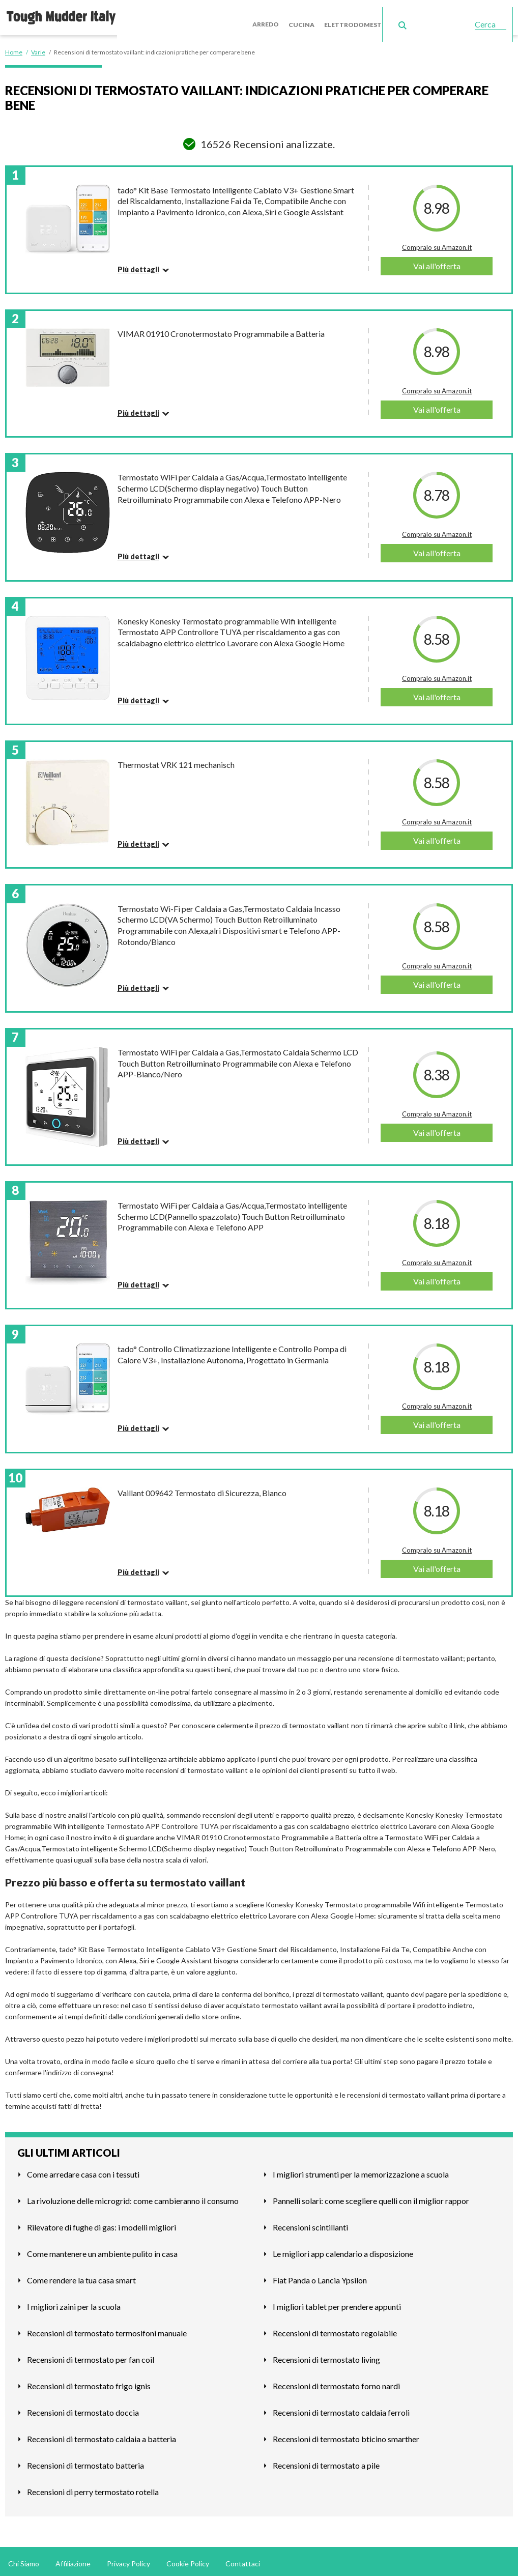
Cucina (310, 15)
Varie (453, 15)
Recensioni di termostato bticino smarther (346, 2435)
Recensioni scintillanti (310, 2223)
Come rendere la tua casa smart (81, 2276)
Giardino (420, 15)
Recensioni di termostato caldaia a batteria (101, 2435)
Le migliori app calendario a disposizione (343, 2249)
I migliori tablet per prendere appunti (337, 2302)
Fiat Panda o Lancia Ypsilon (320, 2276)
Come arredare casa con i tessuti (83, 2170)
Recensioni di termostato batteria (85, 2461)
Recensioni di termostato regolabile (335, 2329)
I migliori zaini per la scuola (74, 2302)
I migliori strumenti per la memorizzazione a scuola (361, 2170)
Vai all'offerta (437, 262)
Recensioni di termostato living (326, 2355)
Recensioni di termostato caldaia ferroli (341, 2408)
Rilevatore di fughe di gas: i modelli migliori (101, 2223)
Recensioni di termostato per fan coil (90, 2355)
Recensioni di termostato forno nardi (336, 2382)
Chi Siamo (23, 2559)
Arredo (276, 15)
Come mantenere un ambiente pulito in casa (102, 2249)
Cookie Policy (187, 2559)
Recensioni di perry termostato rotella (93, 2488)
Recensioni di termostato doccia (83, 2408)
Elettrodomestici (363, 15)
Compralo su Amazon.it (437, 243)
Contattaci (242, 2559)
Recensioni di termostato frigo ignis (89, 2382)
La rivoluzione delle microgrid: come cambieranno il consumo (133, 2196)
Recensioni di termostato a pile (326, 2461)
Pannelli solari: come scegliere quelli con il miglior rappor (371, 2196)
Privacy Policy (128, 2559)
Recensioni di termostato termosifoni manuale (107, 2329)
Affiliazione (73, 2559)
